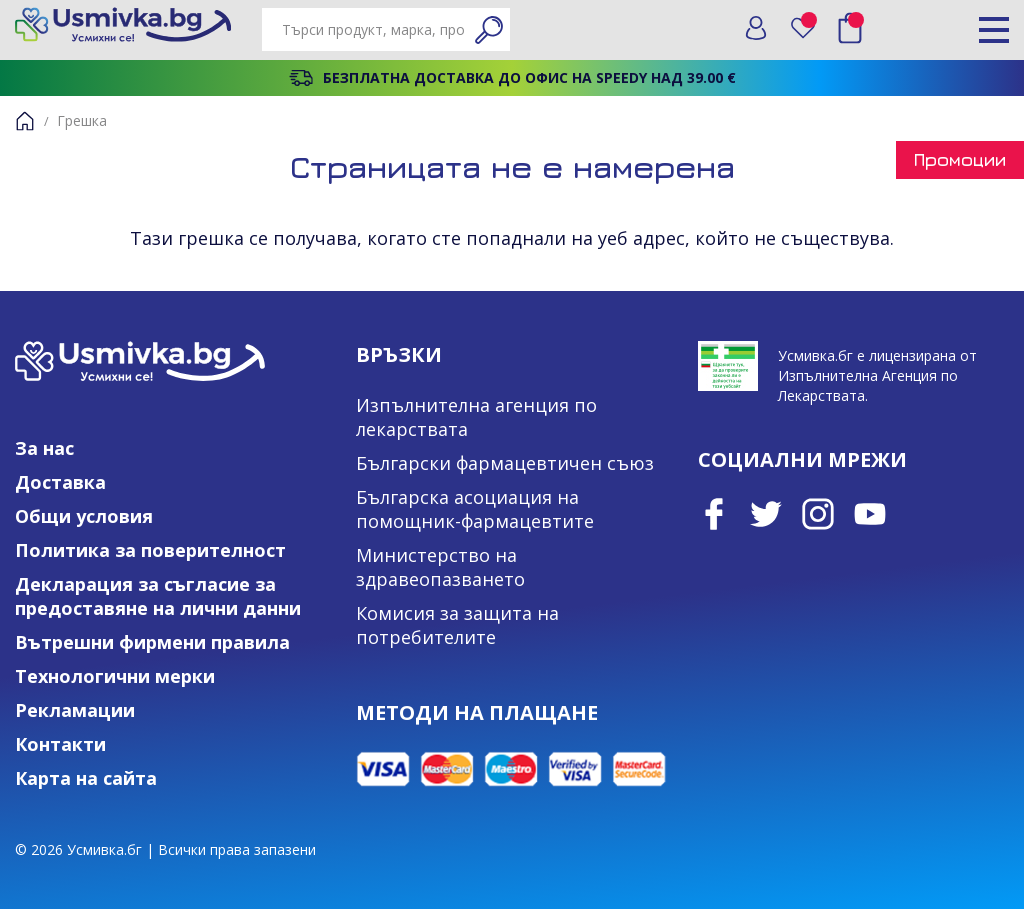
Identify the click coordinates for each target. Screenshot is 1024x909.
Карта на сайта (86, 778)
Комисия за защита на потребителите (457, 625)
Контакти (60, 744)
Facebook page (714, 514)
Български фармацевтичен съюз (505, 463)
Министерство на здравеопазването (440, 567)
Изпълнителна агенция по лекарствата (476, 417)
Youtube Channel (870, 514)
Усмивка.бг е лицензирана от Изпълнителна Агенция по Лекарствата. (877, 375)
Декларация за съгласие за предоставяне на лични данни (158, 596)
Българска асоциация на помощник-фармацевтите (475, 509)
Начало (25, 121)
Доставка (60, 482)
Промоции (960, 159)
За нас (44, 448)
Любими (810, 23)
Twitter (766, 514)
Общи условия (84, 516)
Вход (756, 28)
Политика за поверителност (150, 550)
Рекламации (75, 710)
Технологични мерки (115, 676)
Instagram (818, 514)
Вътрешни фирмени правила (152, 642)
